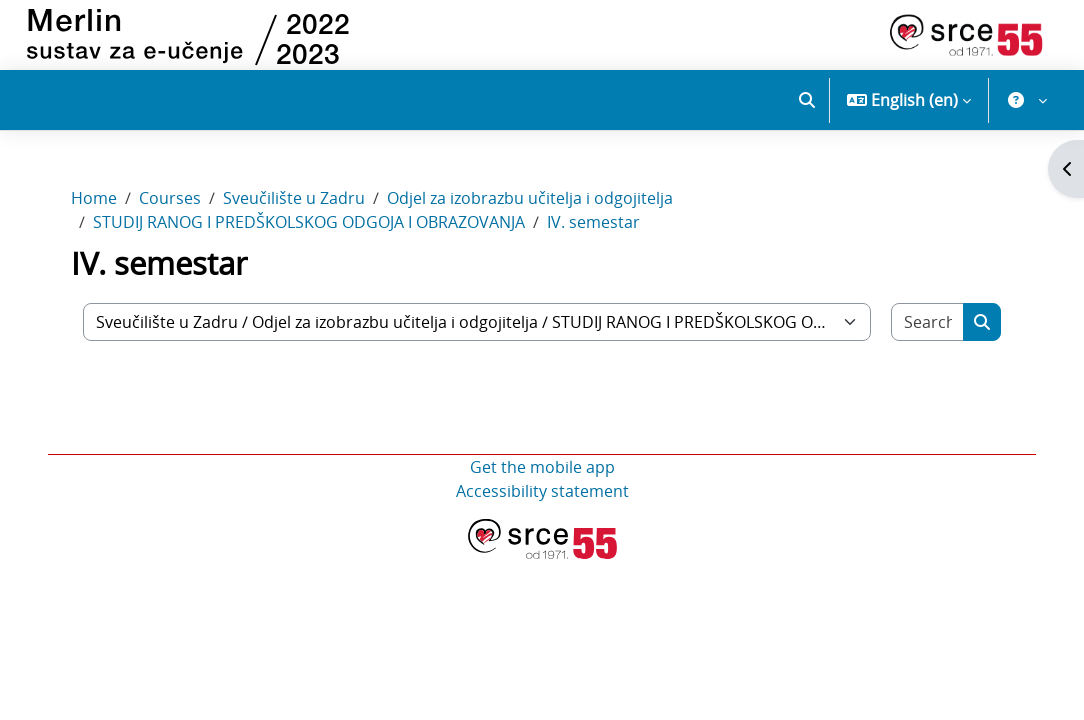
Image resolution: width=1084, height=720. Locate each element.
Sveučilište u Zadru (294, 198)
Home (94, 198)
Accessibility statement (542, 491)
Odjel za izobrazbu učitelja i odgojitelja (530, 198)
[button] (807, 100)
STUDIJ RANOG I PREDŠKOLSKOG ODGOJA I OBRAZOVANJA (309, 222)
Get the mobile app (542, 467)
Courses (170, 198)
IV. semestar (593, 222)
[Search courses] (928, 322)
